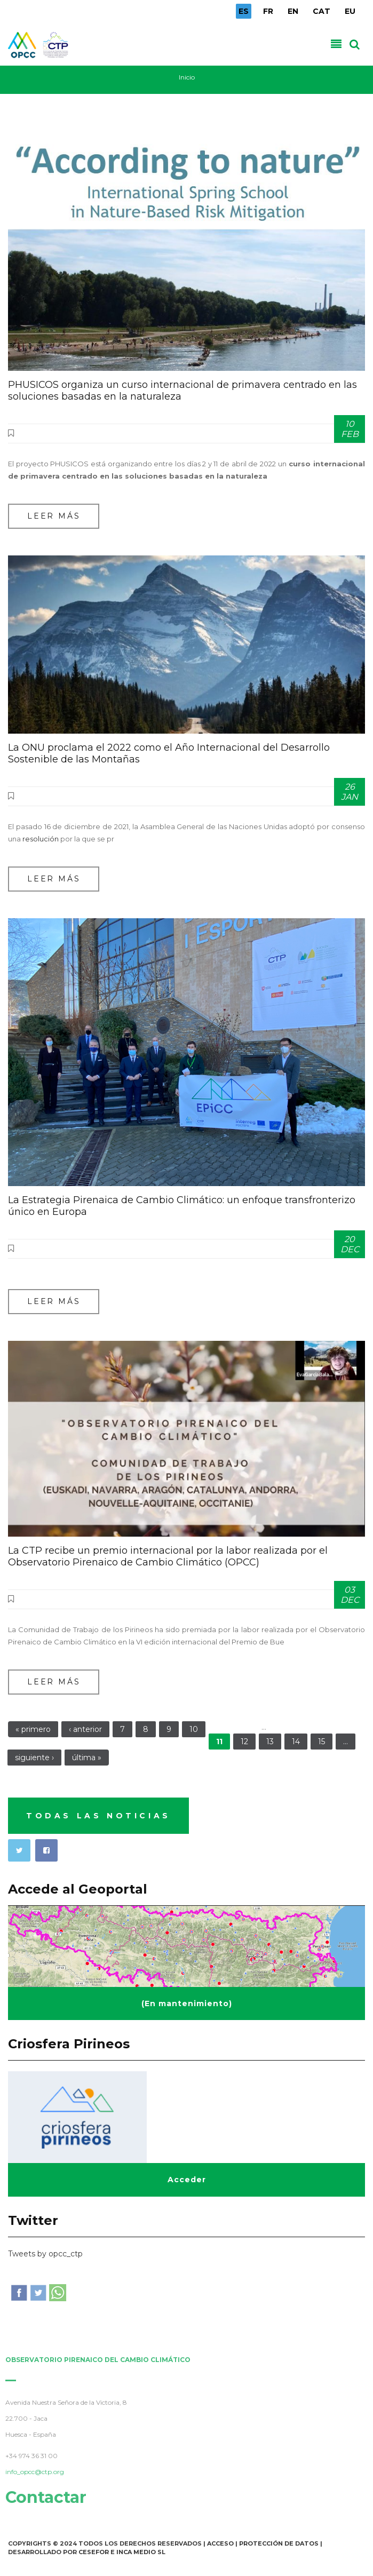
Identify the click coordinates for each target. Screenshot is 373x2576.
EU (350, 11)
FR (268, 11)
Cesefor (93, 2552)
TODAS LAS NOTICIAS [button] (98, 1815)
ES (244, 11)
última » (86, 1757)
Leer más (53, 516)
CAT (321, 11)
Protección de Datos (279, 2543)
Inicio (187, 77)
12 (244, 1741)
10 (193, 1729)
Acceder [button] (187, 2179)
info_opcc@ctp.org (30, 2472)
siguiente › (34, 1757)
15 (321, 1741)
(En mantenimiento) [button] (186, 2003)
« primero (33, 1729)
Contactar (41, 2497)
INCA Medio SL (140, 2552)
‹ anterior (85, 1729)
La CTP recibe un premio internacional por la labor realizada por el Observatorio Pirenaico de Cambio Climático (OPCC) (168, 1556)
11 (219, 1741)
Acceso (220, 2543)
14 (296, 1741)
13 (270, 1741)
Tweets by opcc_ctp (45, 2254)
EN (293, 11)
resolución (40, 838)
